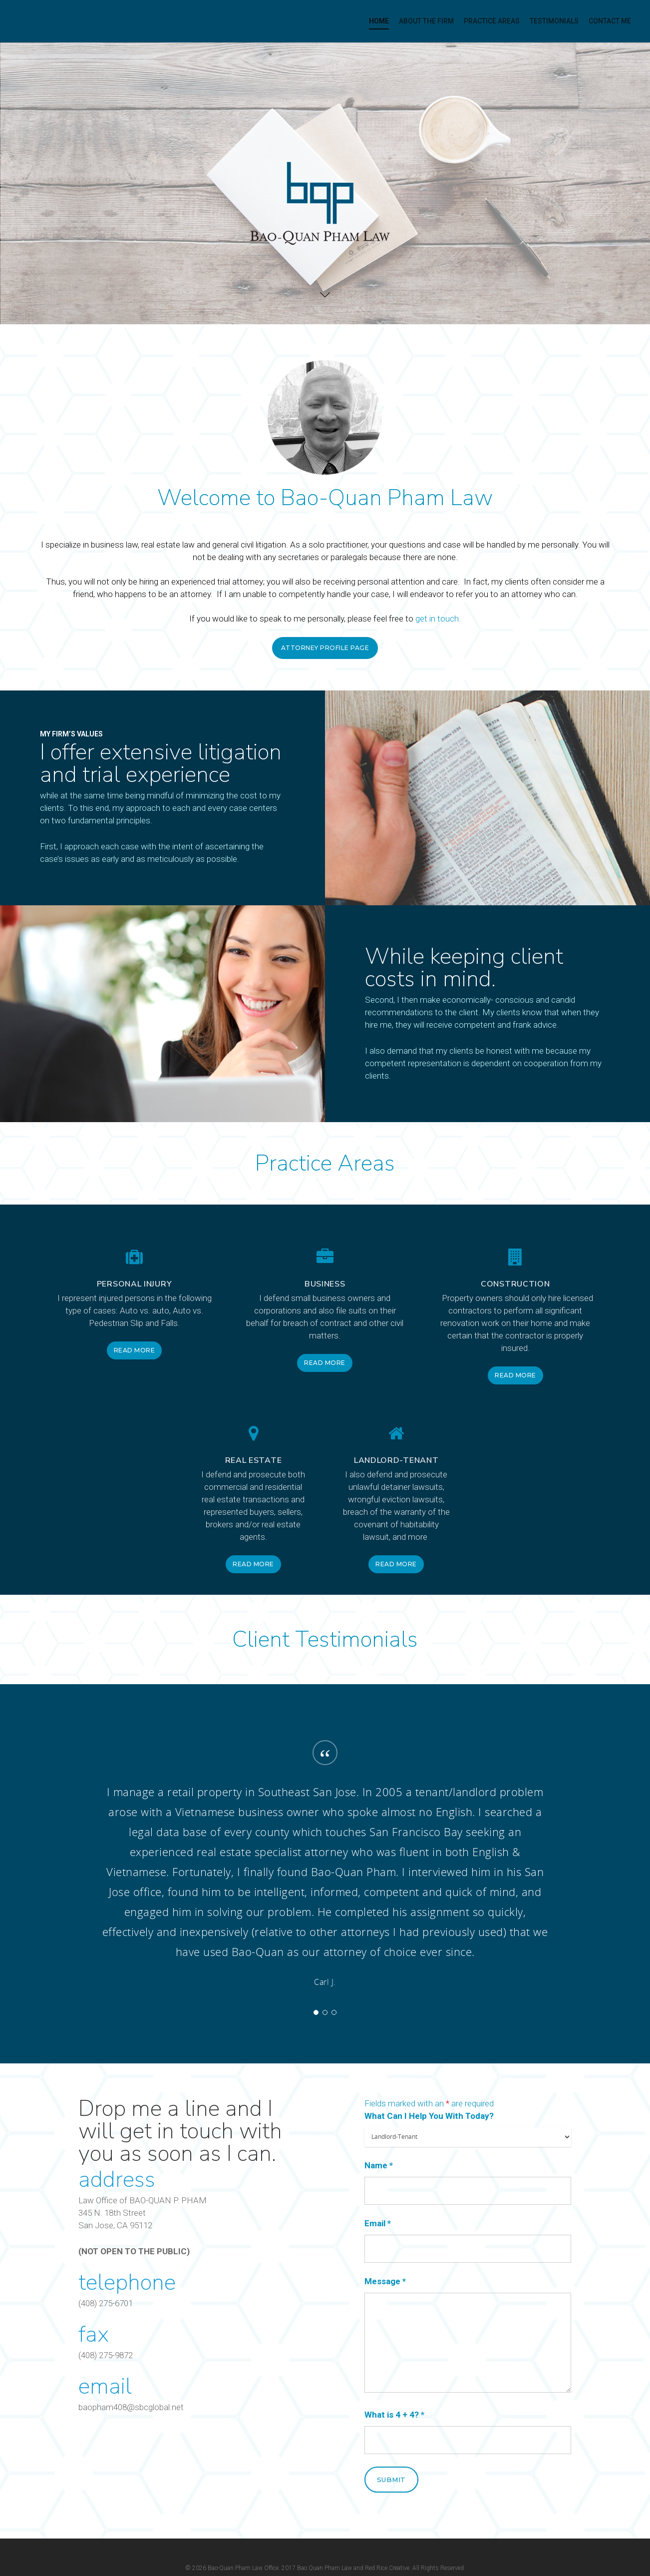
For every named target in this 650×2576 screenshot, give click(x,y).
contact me (610, 21)
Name (378, 2165)
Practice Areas (492, 21)
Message (385, 2281)
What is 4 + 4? (394, 2415)
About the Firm (426, 21)
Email (377, 2223)
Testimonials (554, 21)
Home (379, 21)
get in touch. (438, 619)
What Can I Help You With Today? (429, 2116)
